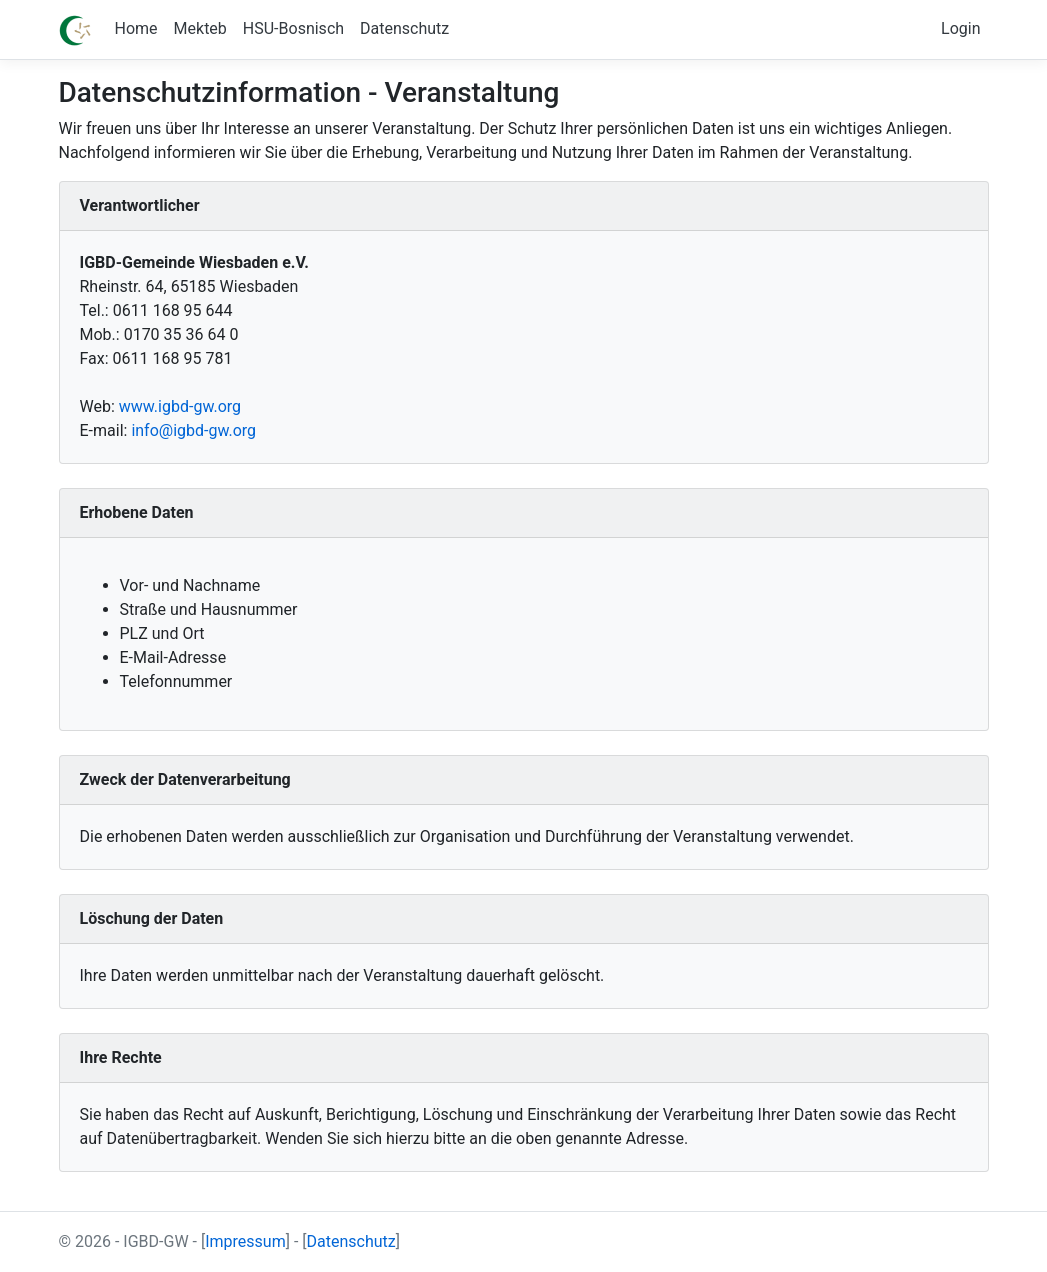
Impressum (245, 1241)
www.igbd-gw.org (180, 406)
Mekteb (200, 28)
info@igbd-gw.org (193, 430)
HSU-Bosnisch (293, 28)
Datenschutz (404, 28)
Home (136, 28)
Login (960, 28)
